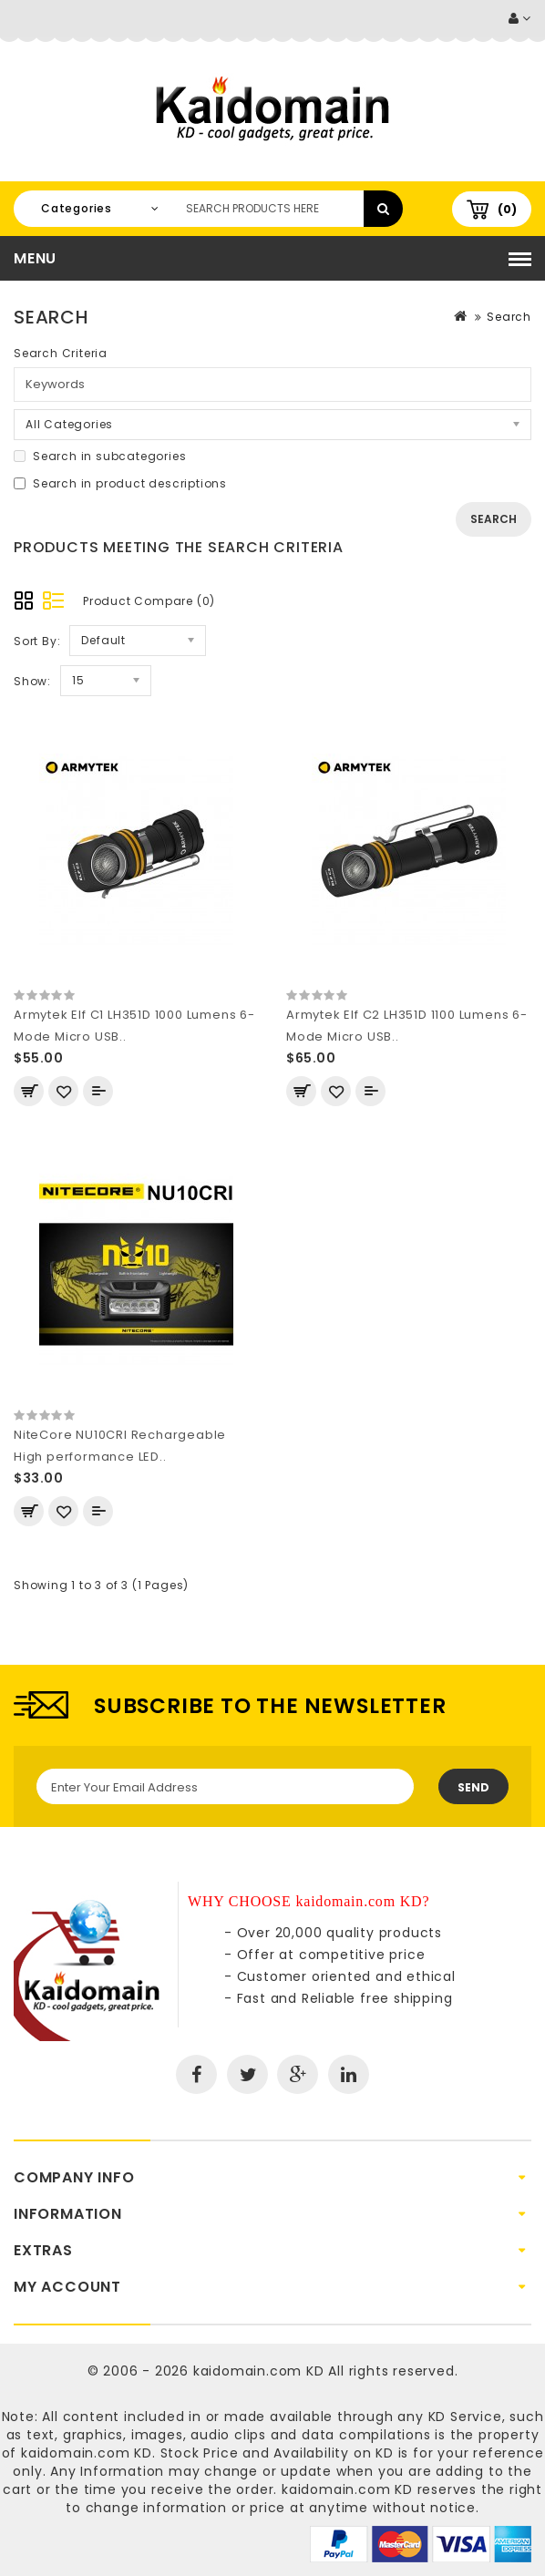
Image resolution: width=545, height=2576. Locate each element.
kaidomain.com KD (258, 2371)
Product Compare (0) (149, 601)
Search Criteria (61, 353)
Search (509, 316)
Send (473, 1787)
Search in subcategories (100, 456)
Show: (32, 681)
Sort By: (37, 641)
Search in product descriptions (120, 483)
